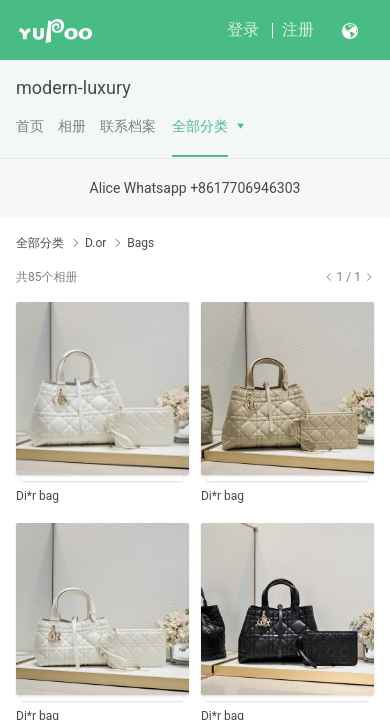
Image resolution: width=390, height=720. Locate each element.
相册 (72, 126)
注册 (298, 29)
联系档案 (128, 126)
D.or (95, 243)
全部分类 (200, 126)
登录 (243, 29)
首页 (30, 126)
